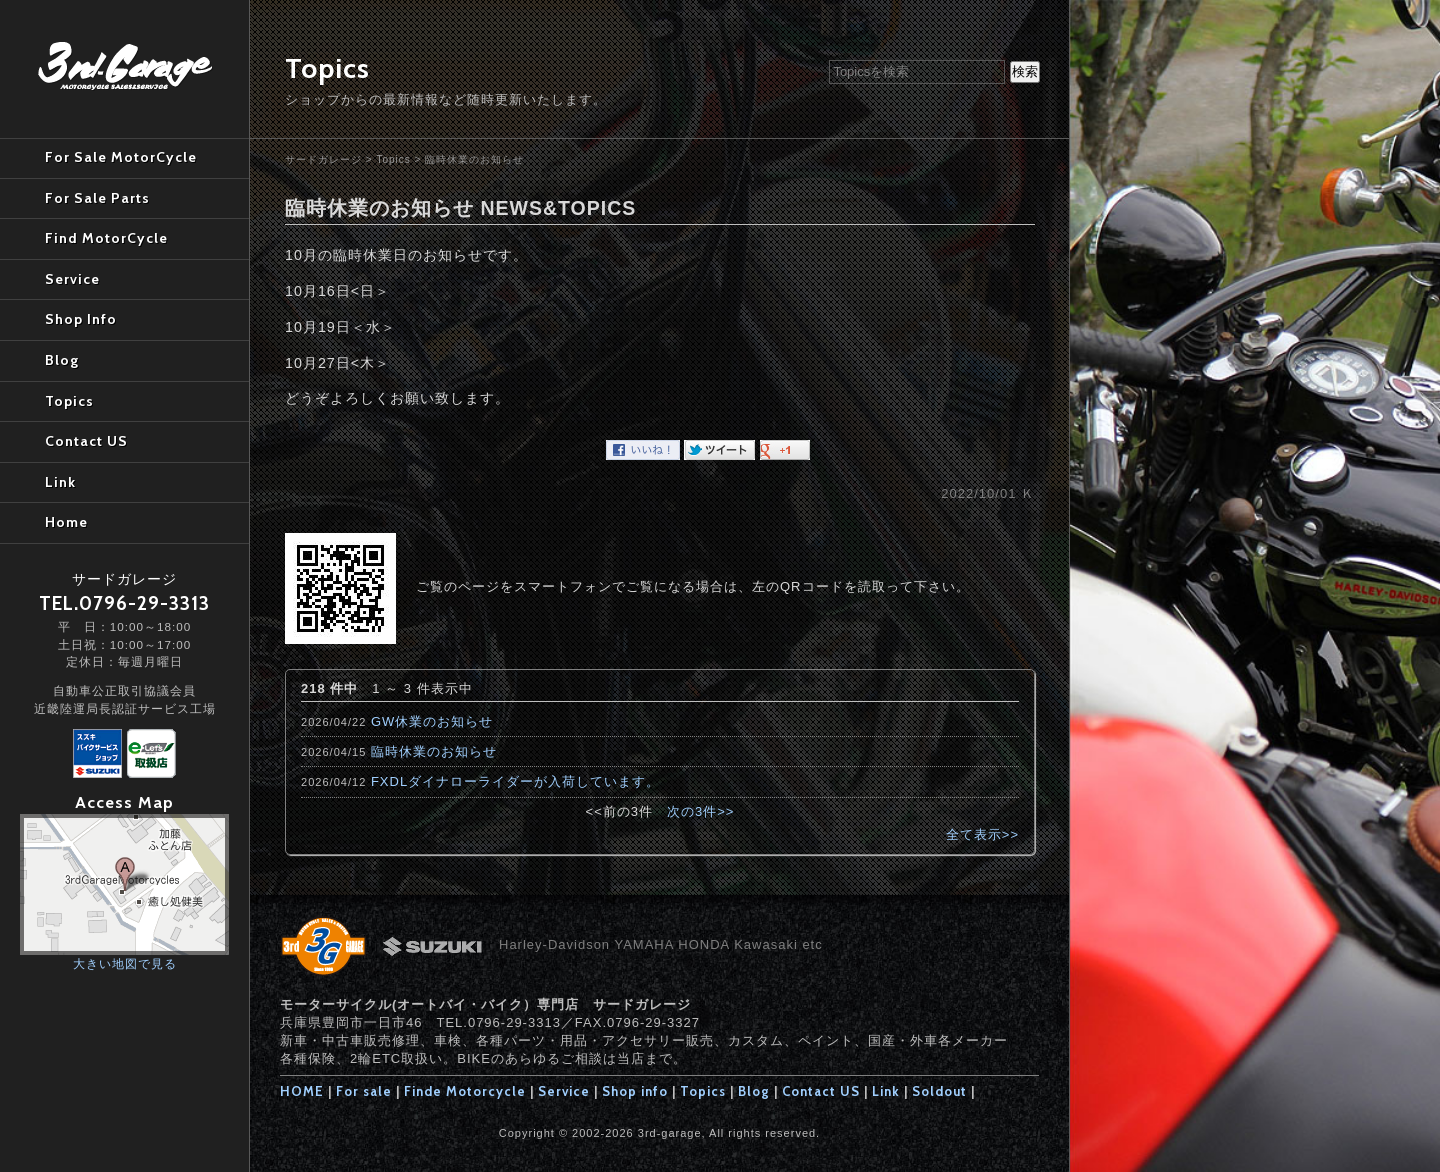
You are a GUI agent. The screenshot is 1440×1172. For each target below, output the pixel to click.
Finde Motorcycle (465, 1091)
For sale (364, 1091)
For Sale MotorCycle (121, 157)
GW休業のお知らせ (432, 721)
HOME (302, 1091)
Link (886, 1091)
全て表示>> (982, 834)
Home (66, 522)
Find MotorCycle (106, 238)
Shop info (635, 1091)
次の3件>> (700, 811)
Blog (754, 1091)
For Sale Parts (97, 198)
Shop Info (81, 319)
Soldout (939, 1091)
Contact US (821, 1091)
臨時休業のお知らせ (474, 159)
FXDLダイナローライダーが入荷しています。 (515, 781)
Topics (393, 159)
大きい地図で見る (125, 963)
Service (564, 1091)
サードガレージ (323, 159)
